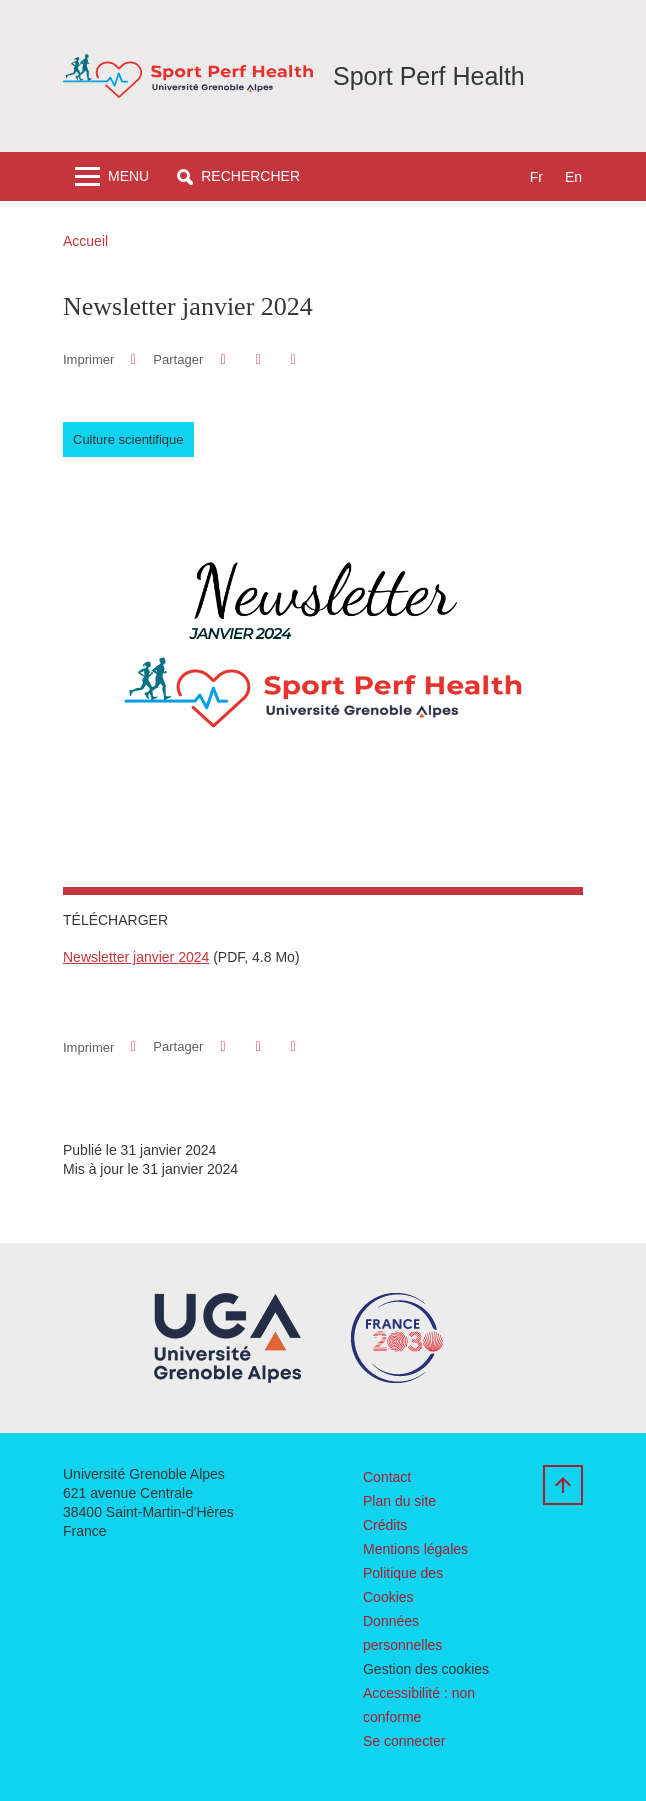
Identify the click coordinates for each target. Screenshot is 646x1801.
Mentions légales (415, 1549)
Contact (387, 1477)
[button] (238, 176)
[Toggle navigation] (112, 176)
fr (536, 177)
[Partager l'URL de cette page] (293, 359)
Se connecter (404, 1741)
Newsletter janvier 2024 (136, 957)
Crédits (385, 1525)
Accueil (85, 241)
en (573, 177)
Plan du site (399, 1501)
